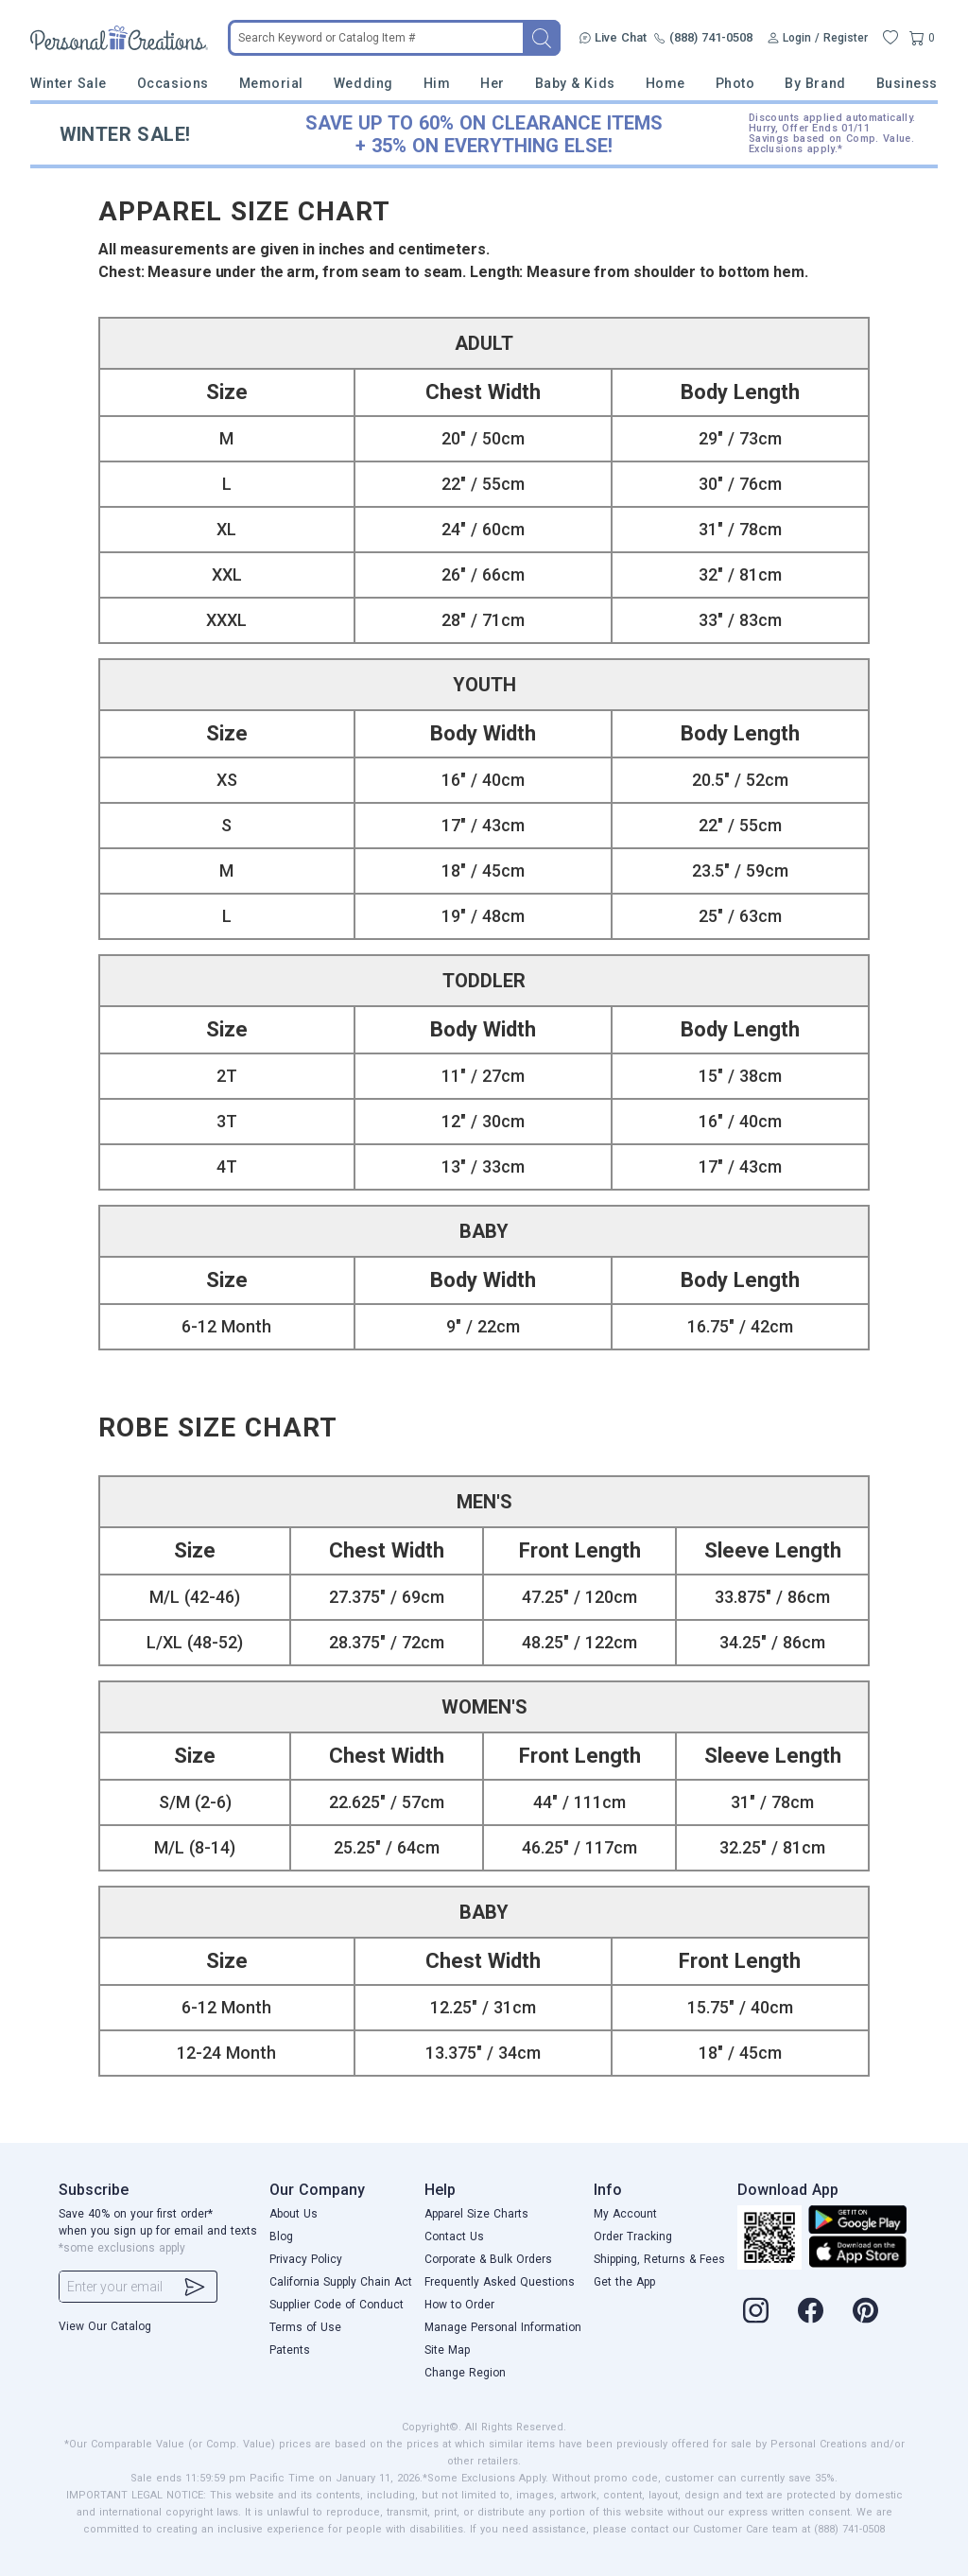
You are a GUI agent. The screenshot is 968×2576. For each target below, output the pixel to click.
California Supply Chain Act (340, 2282)
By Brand (815, 83)
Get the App (624, 2282)
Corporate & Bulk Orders (488, 2259)
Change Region (465, 2372)
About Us (293, 2213)
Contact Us (454, 2236)
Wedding (363, 83)
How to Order (459, 2304)
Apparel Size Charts (476, 2213)
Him (437, 83)
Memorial (271, 83)
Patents (289, 2350)
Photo (735, 83)
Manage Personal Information (502, 2327)
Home (665, 83)
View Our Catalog (105, 2326)
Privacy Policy (305, 2259)
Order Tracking (633, 2236)
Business (907, 83)
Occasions (173, 83)
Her (492, 83)
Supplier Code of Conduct (336, 2304)
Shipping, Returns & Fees (659, 2259)
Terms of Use (305, 2327)
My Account (625, 2213)
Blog (281, 2236)
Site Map (447, 2350)
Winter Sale (68, 83)
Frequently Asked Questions (499, 2282)
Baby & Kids (575, 83)
